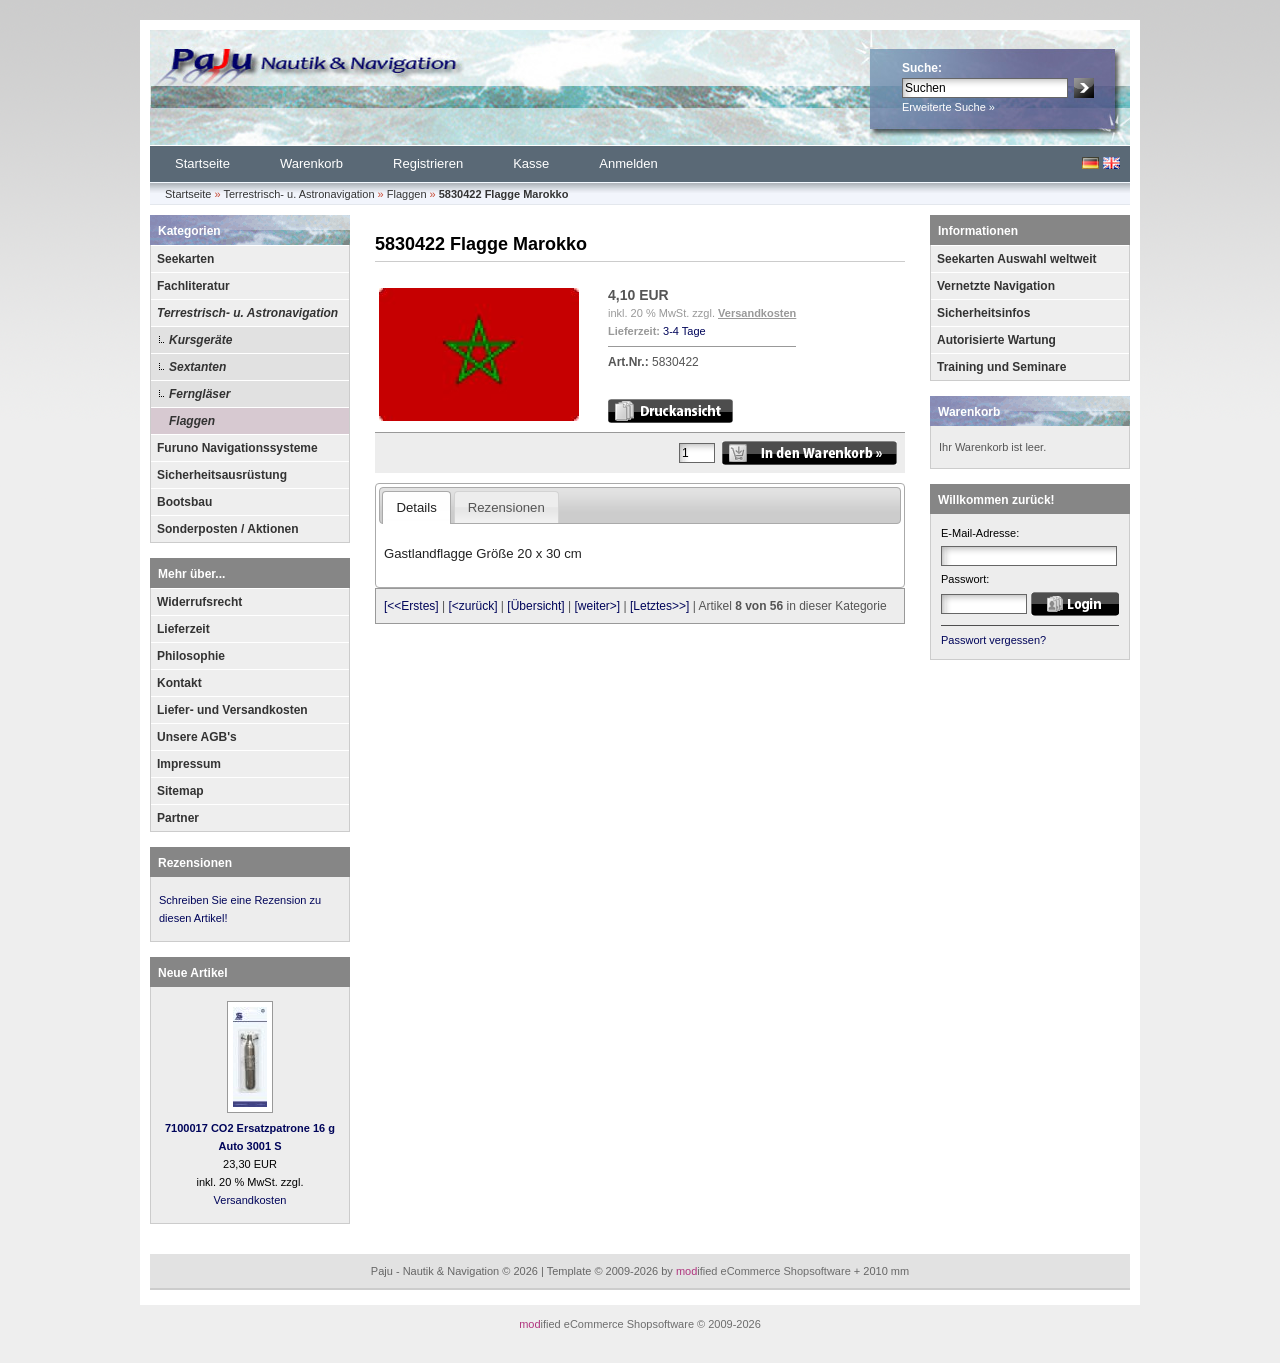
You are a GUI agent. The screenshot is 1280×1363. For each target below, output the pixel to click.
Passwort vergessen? (993, 640)
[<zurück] (473, 606)
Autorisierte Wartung (996, 340)
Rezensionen (195, 863)
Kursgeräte (200, 340)
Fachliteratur (193, 286)
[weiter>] (597, 606)
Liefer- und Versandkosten (232, 710)
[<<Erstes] (411, 606)
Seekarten (185, 259)
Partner (178, 818)
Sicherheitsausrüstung (222, 475)
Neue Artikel (193, 973)
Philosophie (191, 656)
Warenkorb (311, 163)
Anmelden (628, 163)
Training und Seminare (1001, 367)
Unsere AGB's (197, 737)
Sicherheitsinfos (983, 313)
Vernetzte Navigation (996, 286)
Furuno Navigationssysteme (237, 448)
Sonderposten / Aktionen (228, 529)
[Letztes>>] (659, 606)
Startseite (202, 163)
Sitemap (180, 791)
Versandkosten (250, 1200)
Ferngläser (199, 394)
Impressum (189, 764)
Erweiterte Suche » (948, 107)
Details (416, 507)
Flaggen (192, 421)
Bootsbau (184, 502)
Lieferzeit (183, 629)
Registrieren (428, 163)
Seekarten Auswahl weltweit (1017, 259)
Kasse (531, 163)
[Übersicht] (535, 606)
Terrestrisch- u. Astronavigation (247, 313)
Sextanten (197, 367)
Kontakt (179, 683)
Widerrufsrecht (199, 602)
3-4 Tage (684, 331)
